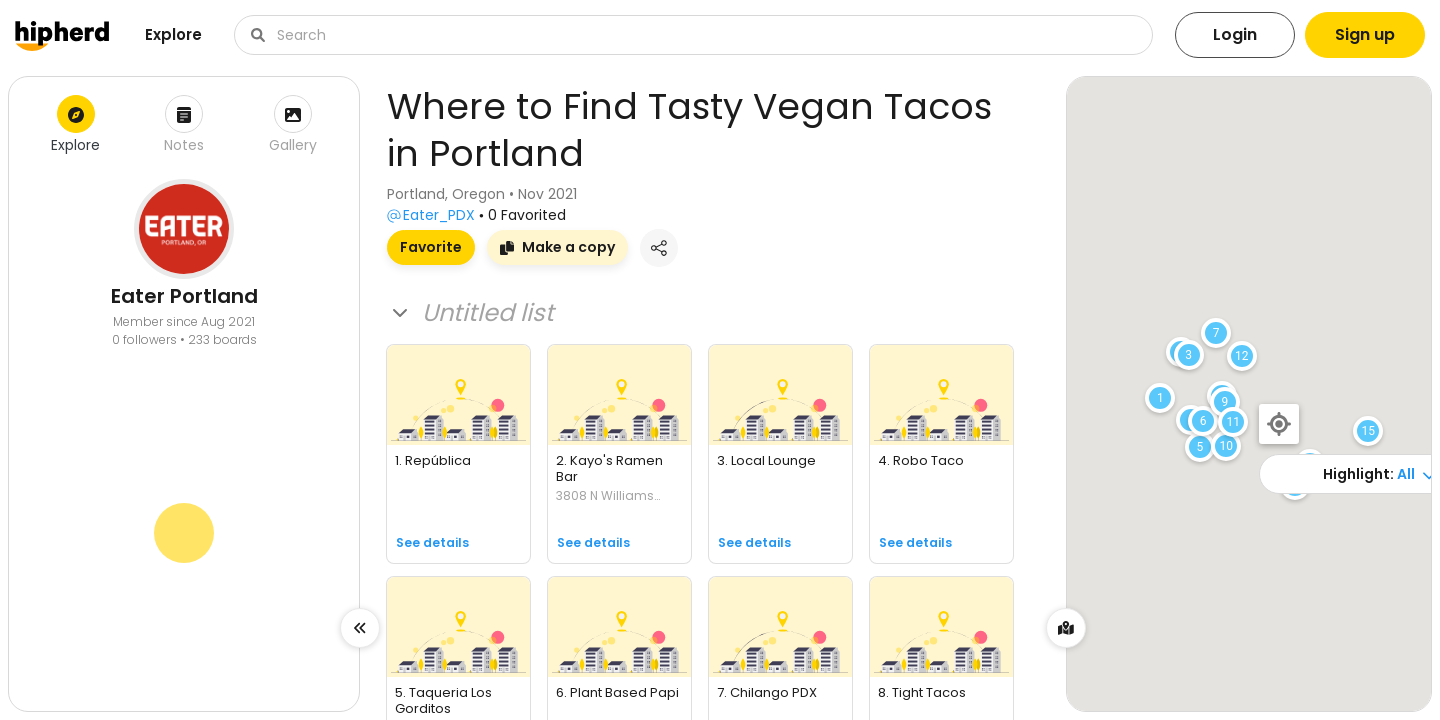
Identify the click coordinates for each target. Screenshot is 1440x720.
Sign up (1365, 34)
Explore (173, 34)
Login (1235, 34)
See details (432, 542)
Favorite (431, 247)
